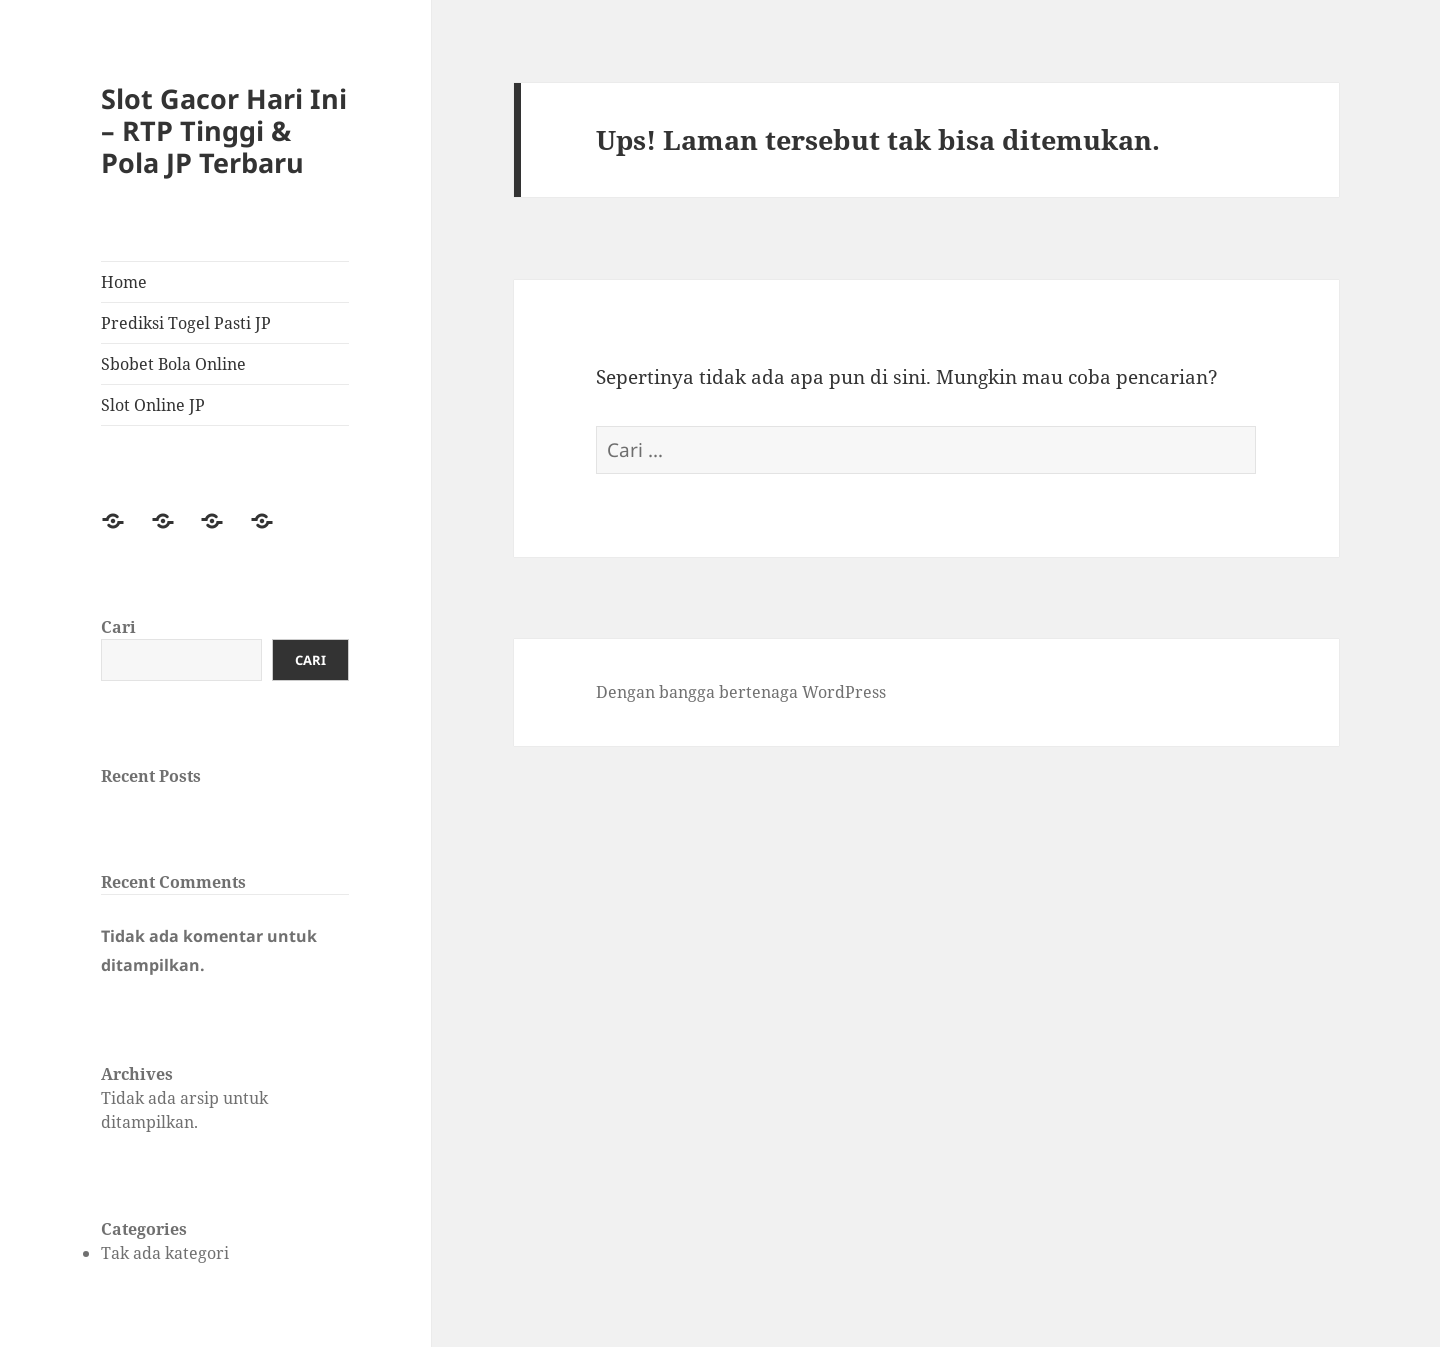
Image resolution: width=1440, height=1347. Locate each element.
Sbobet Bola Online (173, 364)
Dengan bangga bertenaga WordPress (741, 692)
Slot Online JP (153, 405)
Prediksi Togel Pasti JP (186, 323)
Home (124, 282)
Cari (118, 627)
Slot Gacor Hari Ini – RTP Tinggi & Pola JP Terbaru (224, 130)
